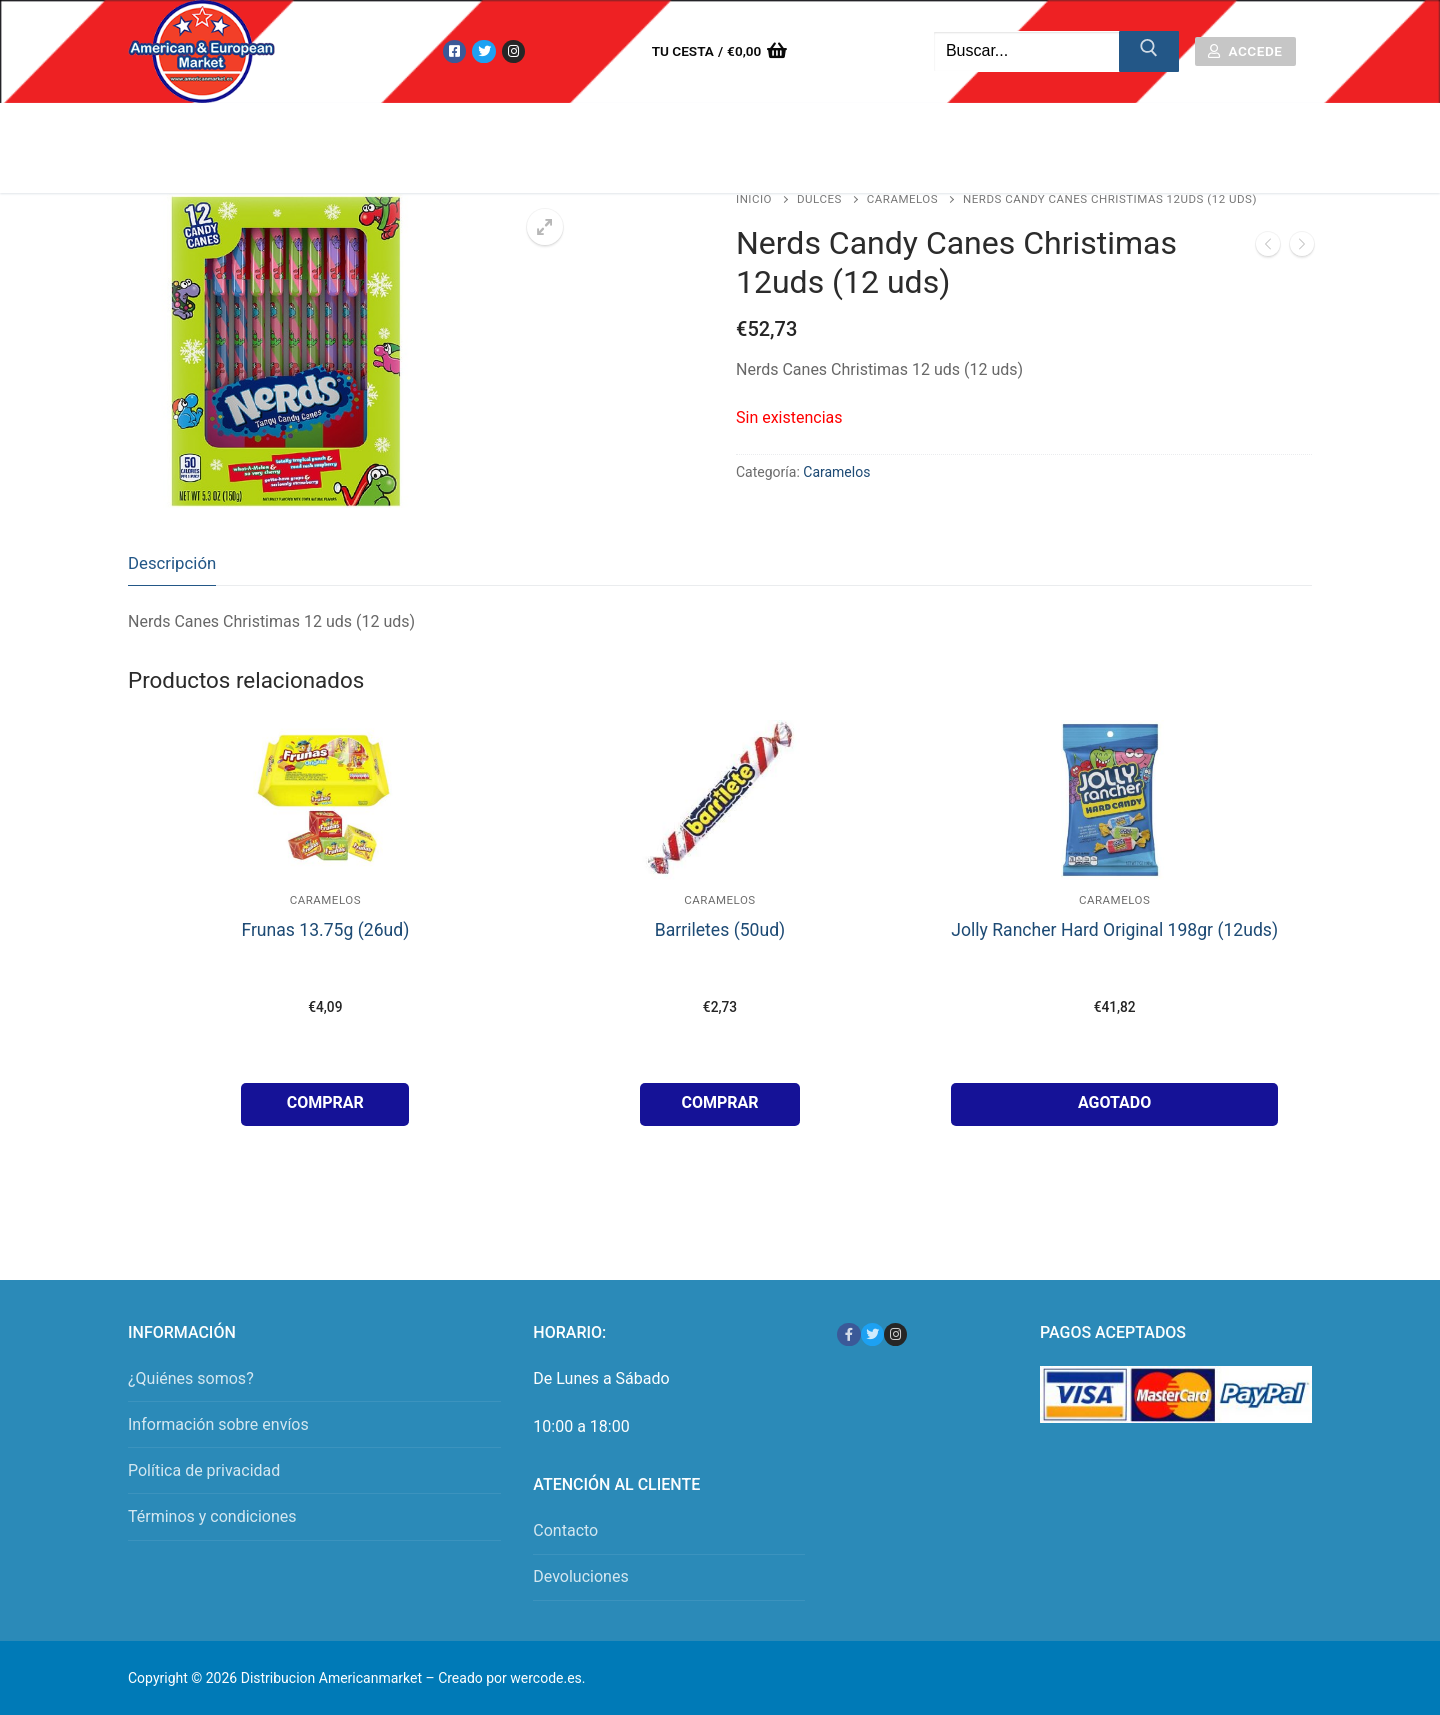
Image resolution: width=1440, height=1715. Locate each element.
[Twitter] (483, 51)
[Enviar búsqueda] (1149, 52)
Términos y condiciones (212, 1516)
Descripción (172, 563)
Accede (1245, 51)
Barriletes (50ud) (720, 930)
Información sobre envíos (218, 1424)
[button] (545, 227)
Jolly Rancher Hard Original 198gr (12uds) (1114, 930)
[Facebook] (454, 51)
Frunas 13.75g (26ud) (325, 930)
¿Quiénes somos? (191, 1378)
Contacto (565, 1530)
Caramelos (902, 199)
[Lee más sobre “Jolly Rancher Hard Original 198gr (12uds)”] (1114, 1104)
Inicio (754, 199)
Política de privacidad (204, 1470)
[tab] (172, 563)
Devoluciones (580, 1576)
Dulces (819, 199)
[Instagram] (513, 51)
